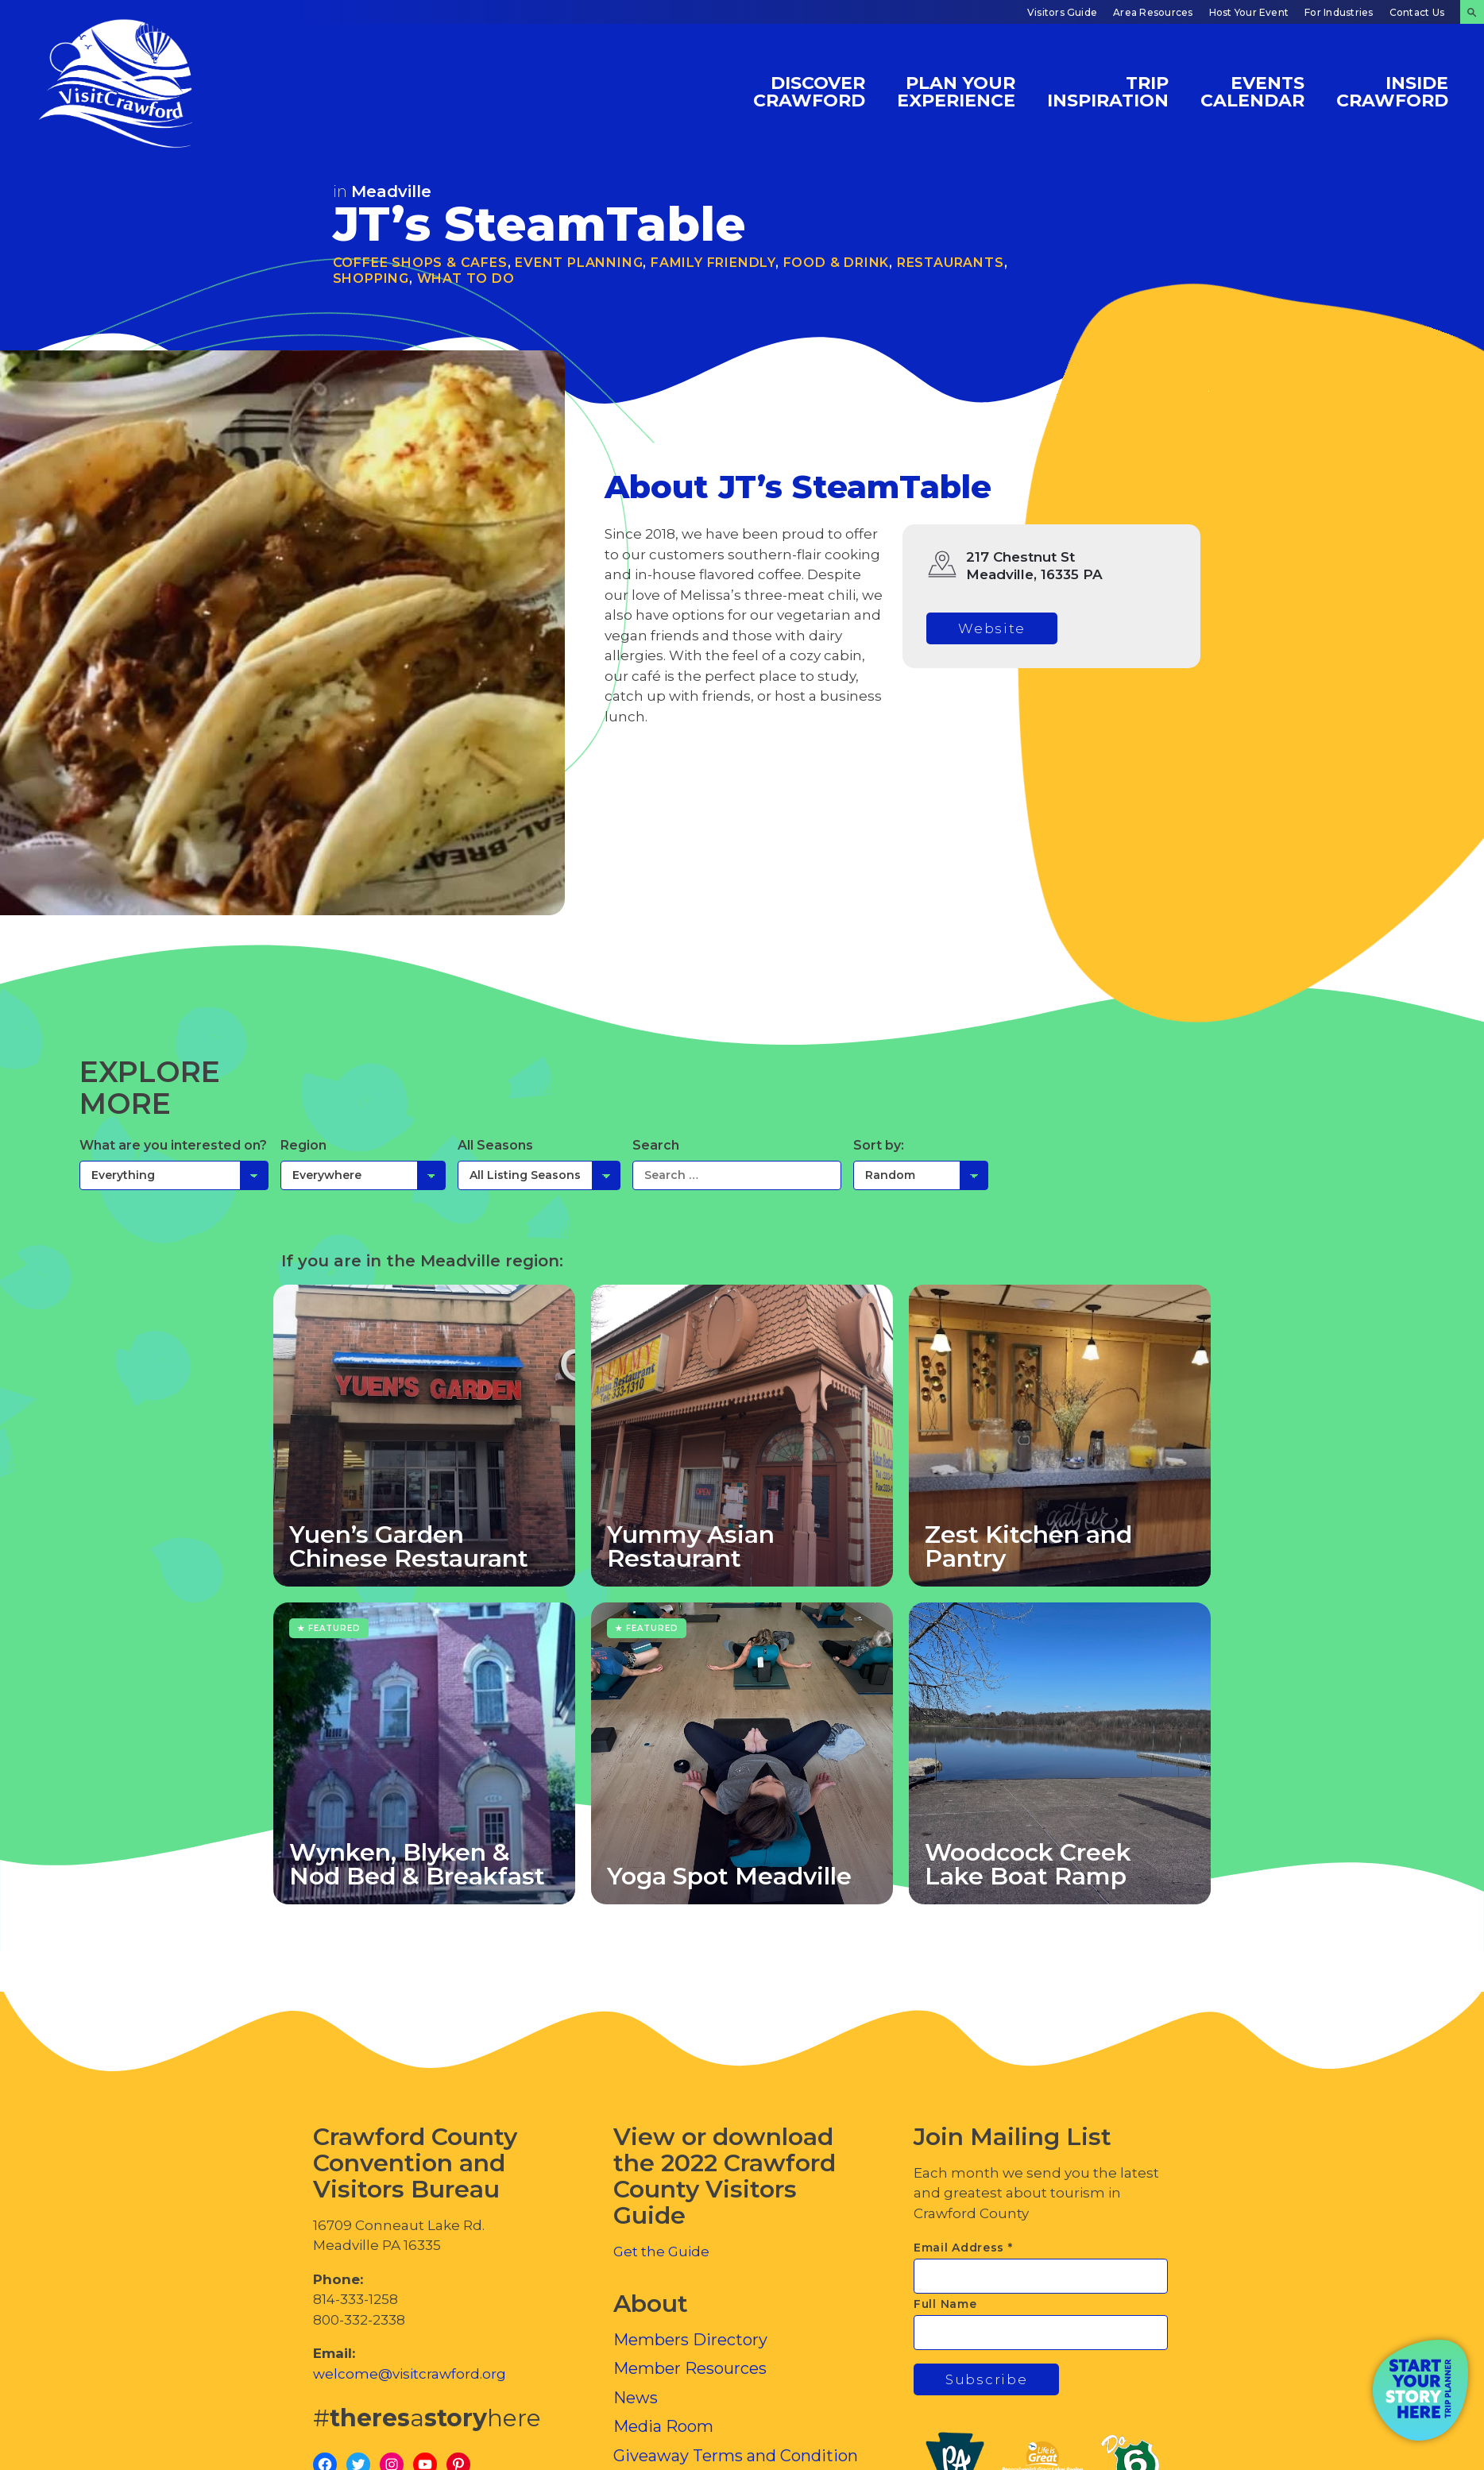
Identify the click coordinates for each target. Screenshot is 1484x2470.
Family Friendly (713, 262)
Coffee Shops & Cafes (420, 262)
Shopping (371, 278)
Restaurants (950, 262)
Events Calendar (1252, 91)
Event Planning (579, 262)
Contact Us (1416, 12)
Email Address (963, 2247)
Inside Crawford (1392, 91)
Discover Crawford (809, 91)
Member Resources (690, 2368)
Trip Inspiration (1108, 91)
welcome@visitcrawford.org (409, 2374)
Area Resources (1152, 12)
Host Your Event (1249, 12)
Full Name (945, 2304)
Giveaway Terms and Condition (735, 2455)
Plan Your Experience (956, 91)
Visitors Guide (1062, 12)
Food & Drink (836, 262)
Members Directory (690, 2339)
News (635, 2397)
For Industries (1338, 12)
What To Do (466, 278)
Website (992, 628)
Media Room (663, 2426)
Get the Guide (661, 2251)
